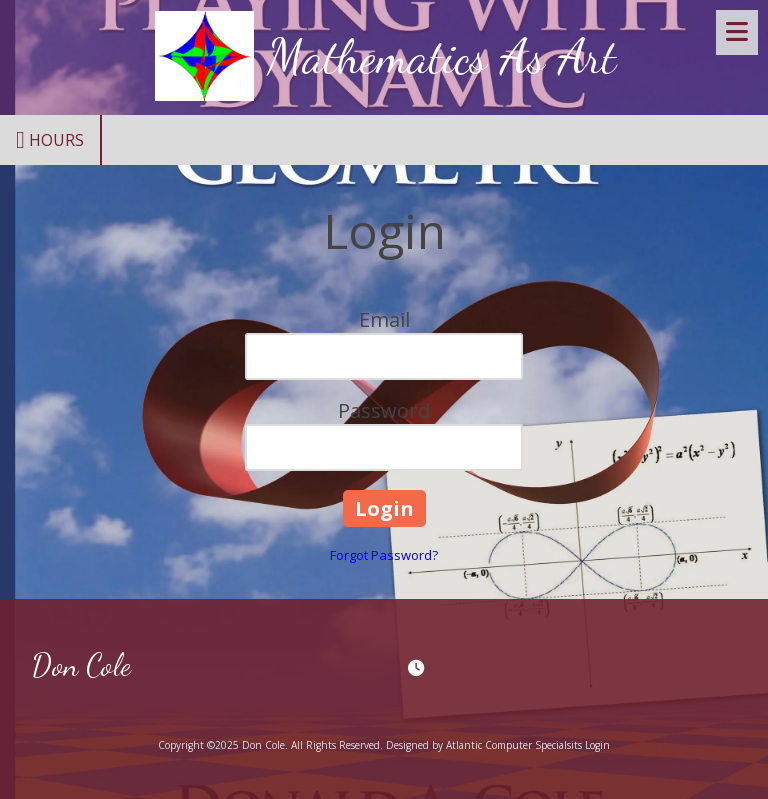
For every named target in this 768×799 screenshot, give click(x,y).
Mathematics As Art (441, 57)
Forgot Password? (384, 555)
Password (384, 410)
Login (597, 745)
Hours (50, 140)
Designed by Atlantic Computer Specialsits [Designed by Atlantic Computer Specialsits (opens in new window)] (484, 745)
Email (384, 319)
